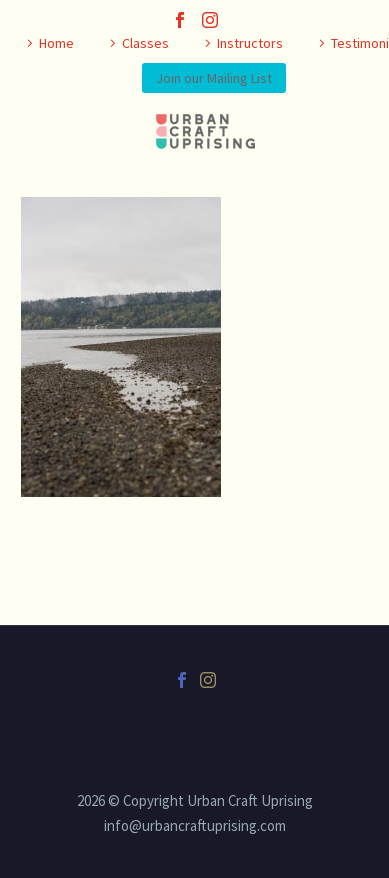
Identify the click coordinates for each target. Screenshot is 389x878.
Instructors (250, 43)
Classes (145, 43)
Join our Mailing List (214, 78)
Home (56, 43)
